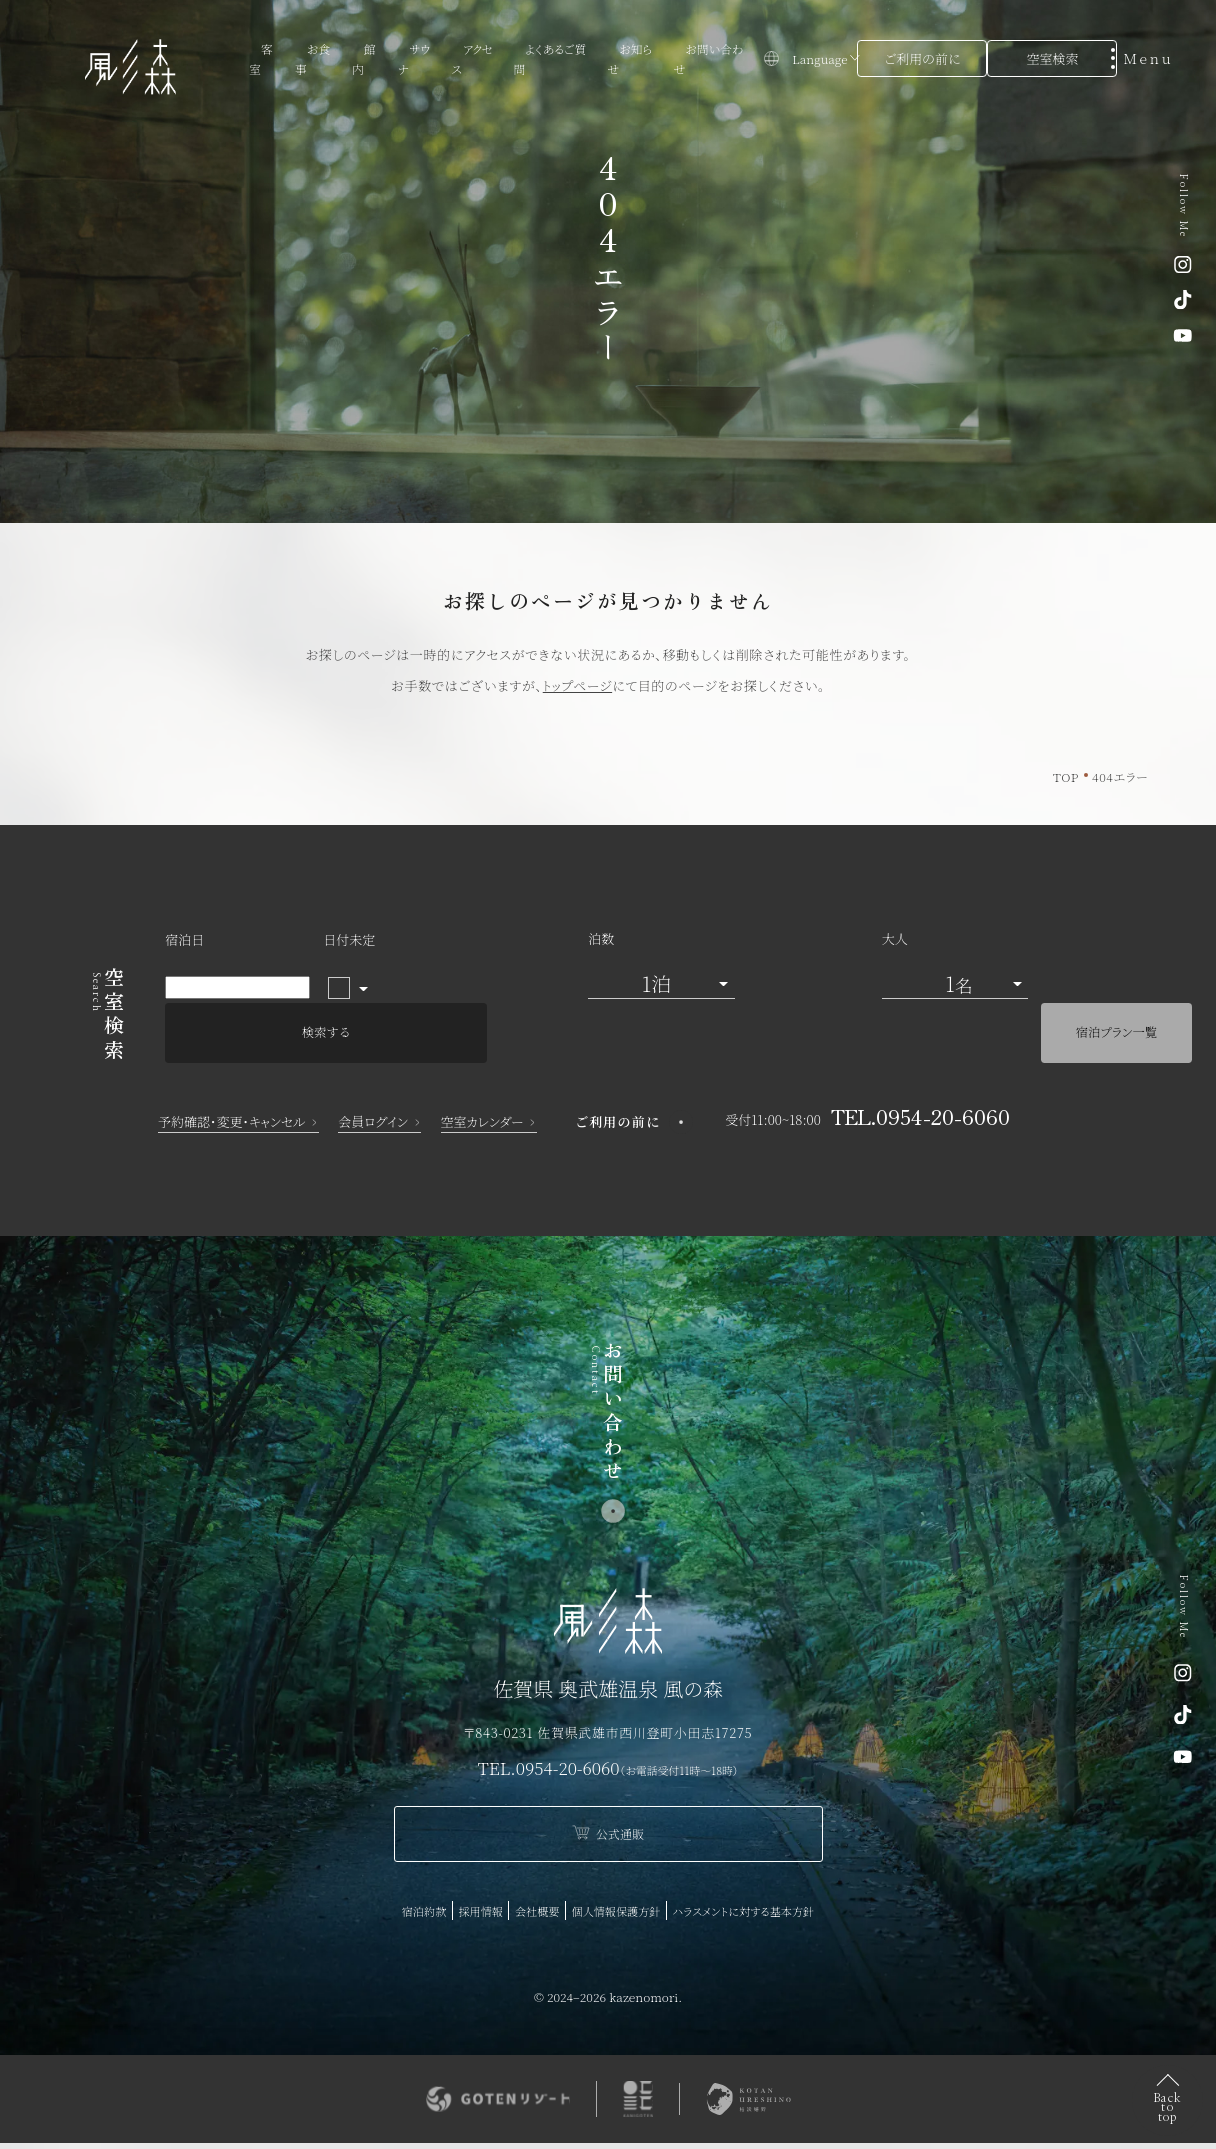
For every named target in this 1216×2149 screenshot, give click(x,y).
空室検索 (1052, 58)
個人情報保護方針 (699, 1877)
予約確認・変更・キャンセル (232, 1084)
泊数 (459, 965)
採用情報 (553, 1877)
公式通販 (608, 1798)
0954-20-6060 (568, 1729)
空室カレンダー (482, 1084)
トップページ (577, 685)
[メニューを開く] (1148, 58)
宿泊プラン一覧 (1040, 991)
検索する (858, 991)
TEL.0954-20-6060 (920, 1078)
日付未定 (349, 965)
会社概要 (614, 1877)
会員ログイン (373, 1084)
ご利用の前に (922, 58)
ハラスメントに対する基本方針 (608, 1916)
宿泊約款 (491, 1877)
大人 (623, 965)
